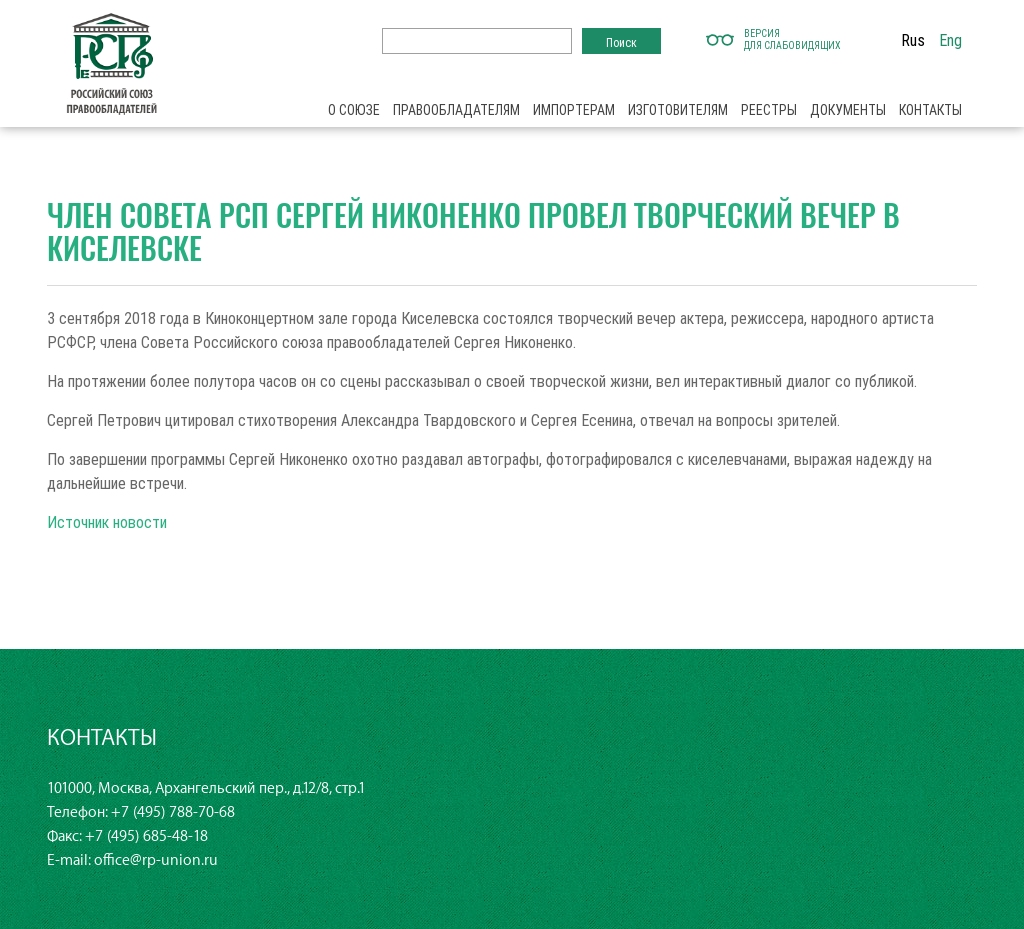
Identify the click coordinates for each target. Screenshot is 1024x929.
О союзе (354, 110)
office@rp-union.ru (156, 860)
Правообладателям (456, 110)
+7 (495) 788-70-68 (173, 812)
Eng (950, 40)
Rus (913, 40)
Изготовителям (678, 110)
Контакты (930, 110)
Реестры (769, 110)
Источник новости (107, 522)
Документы (848, 110)
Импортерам (574, 110)
